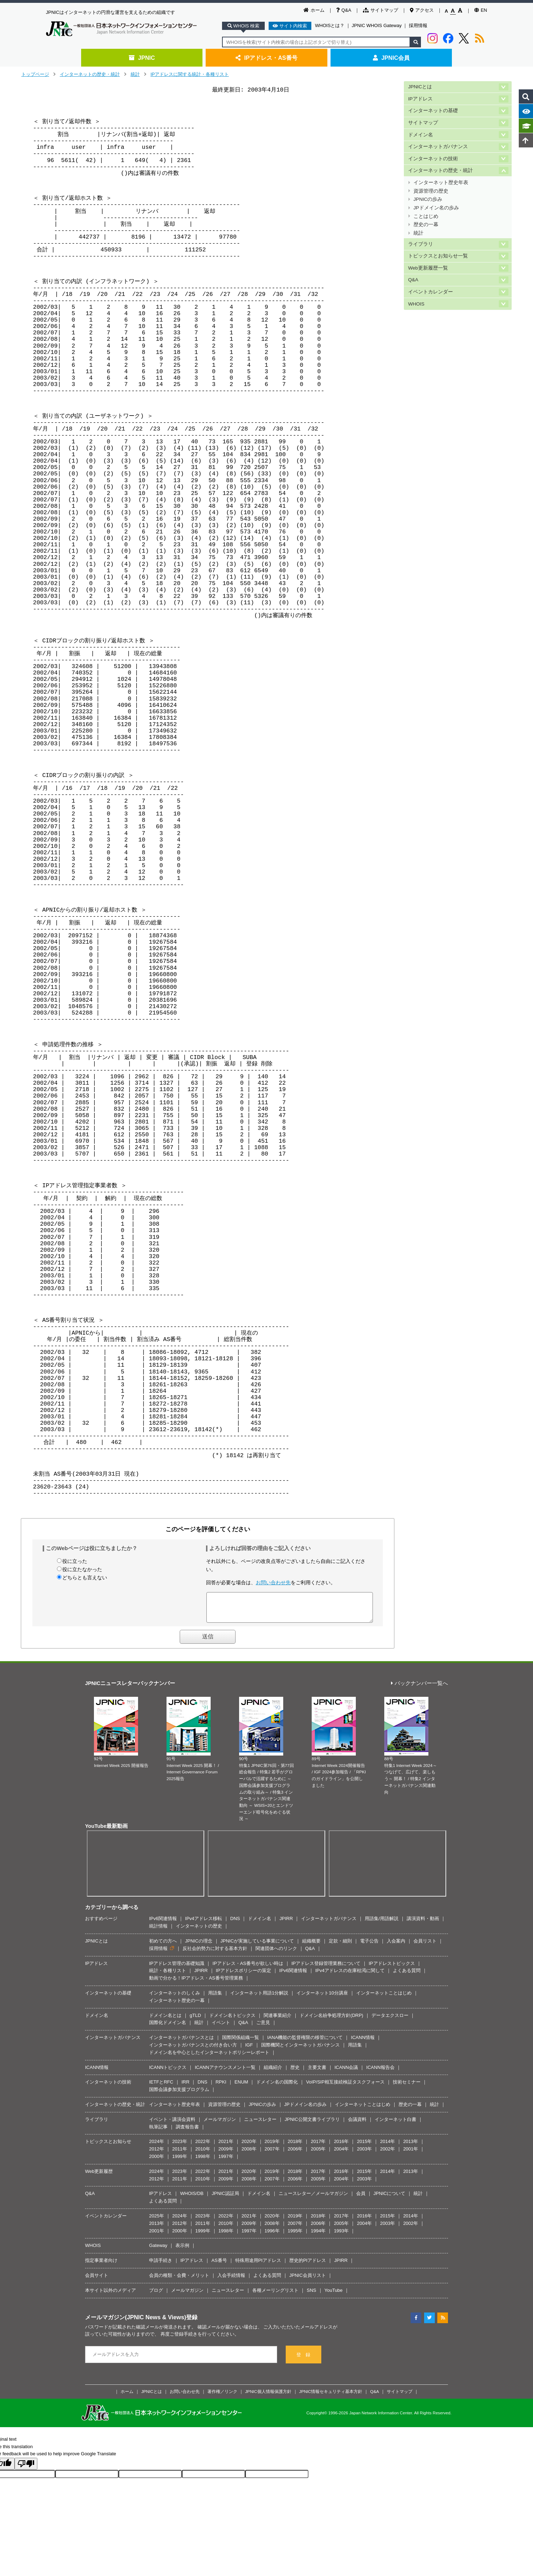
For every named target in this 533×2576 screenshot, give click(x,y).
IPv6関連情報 (163, 1923)
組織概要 (311, 1946)
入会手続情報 (231, 2280)
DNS (235, 1923)
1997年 (225, 2161)
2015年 (364, 2146)
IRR (185, 2087)
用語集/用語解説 (382, 1923)
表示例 (182, 2250)
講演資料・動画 (423, 1923)
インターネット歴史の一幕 (177, 2005)
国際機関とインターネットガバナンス (300, 2050)
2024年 (156, 2146)
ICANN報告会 (380, 2072)
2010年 (202, 2154)
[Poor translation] (26, 2469)
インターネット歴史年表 (440, 182)
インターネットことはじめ (384, 1998)
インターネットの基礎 (433, 110)
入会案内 (396, 1946)
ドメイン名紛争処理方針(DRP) (331, 2020)
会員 (360, 2198)
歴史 (295, 2072)
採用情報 (418, 25)
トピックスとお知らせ (108, 2146)
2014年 (387, 2146)
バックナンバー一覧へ (419, 1688)
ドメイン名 (420, 134)
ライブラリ (420, 244)
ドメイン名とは (165, 2020)
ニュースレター (260, 2124)
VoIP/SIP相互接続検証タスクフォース (345, 2087)
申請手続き (160, 2265)
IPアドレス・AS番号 (266, 57)
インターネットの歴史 (199, 1931)
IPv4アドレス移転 (203, 1923)
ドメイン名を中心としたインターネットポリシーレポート (209, 2057)
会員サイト (96, 2280)
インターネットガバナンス (438, 146)
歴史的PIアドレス (307, 2265)
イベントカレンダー (430, 291)
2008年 (249, 2154)
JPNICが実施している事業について (257, 1946)
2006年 (295, 2154)
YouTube (333, 2295)
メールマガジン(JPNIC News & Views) (135, 2322)
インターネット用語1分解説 (259, 1998)
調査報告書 (187, 2132)
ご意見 (263, 2027)
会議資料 (357, 2124)
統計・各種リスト (167, 1975)
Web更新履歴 (99, 2176)
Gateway (158, 2250)
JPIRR (286, 1923)
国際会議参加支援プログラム (179, 2094)
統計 (135, 74)
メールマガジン (220, 2124)
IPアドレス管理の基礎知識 (176, 1968)
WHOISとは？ (329, 25)
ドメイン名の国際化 (277, 2087)
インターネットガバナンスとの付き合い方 (193, 2050)
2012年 (156, 2154)
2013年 (410, 2146)
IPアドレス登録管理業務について (325, 1968)
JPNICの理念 (198, 1946)
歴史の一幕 (425, 224)
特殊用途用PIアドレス (258, 2265)
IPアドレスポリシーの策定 (243, 1975)
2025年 (156, 2221)
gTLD (195, 2020)
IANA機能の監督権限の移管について (305, 2042)
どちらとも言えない (84, 1577)
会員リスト (425, 1946)
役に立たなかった (82, 1569)
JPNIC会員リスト (307, 2280)
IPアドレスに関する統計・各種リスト (190, 74)
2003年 (364, 2154)
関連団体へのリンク (276, 1953)
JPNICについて (390, 2198)
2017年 (318, 2146)
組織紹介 (273, 2072)
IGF (249, 2050)
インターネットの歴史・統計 (90, 74)
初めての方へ (163, 1946)
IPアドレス (420, 98)
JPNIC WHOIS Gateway (377, 25)
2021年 (225, 2146)
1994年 (318, 2236)
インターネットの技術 (433, 158)
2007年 (272, 2154)
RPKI (221, 2087)
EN (480, 10)
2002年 (387, 2154)
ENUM (241, 2087)
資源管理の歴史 (430, 191)
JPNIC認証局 (225, 2198)
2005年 (318, 2154)
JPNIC (142, 57)
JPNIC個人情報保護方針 (268, 2396)
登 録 (303, 2360)
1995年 (295, 2236)
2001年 (410, 2154)
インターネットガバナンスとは (181, 2042)
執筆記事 (158, 2132)
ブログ (156, 2295)
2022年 (202, 2146)
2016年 (341, 2146)
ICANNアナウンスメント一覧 (225, 2072)
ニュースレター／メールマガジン (313, 2198)
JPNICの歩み (427, 199)
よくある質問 (407, 1975)
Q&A (343, 10)
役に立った (74, 1561)
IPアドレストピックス (392, 1968)
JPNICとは (420, 86)
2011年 (179, 2154)
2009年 (225, 2154)
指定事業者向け (101, 2265)
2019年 (272, 2146)
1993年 (341, 2236)
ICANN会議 (346, 2072)
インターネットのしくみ (174, 1998)
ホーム (314, 10)
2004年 (341, 2154)
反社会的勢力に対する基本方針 (215, 1953)
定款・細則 (340, 1946)
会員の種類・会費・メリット (179, 2280)
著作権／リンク (222, 2396)
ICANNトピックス (167, 2072)
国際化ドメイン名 (167, 2027)
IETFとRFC (161, 2087)
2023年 (179, 2146)
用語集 (215, 1998)
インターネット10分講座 (322, 1998)
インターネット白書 (395, 2124)
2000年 (156, 2161)
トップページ (35, 74)
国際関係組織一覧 (240, 2042)
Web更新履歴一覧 (428, 268)
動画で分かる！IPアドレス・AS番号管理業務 (196, 1983)
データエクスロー (389, 2020)
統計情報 (158, 1931)
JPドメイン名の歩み (436, 207)
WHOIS (416, 304)
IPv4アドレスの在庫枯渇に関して (350, 1975)
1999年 (179, 2161)
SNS (311, 2295)
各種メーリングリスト (275, 2295)
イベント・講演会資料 (172, 2124)
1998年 (202, 2161)
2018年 (295, 2146)
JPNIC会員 (391, 57)
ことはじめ (425, 216)
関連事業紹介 (277, 2020)
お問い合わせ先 (273, 1582)
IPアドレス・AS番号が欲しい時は (247, 1968)
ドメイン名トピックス (232, 2020)
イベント (221, 2027)
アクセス (422, 10)
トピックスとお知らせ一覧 (438, 256)
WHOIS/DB (192, 2198)
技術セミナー (407, 2087)
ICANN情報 (362, 2042)
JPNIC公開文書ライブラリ (312, 2124)
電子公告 (369, 1946)
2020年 (249, 2146)
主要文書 (317, 2072)
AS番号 (219, 2265)
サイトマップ (380, 10)
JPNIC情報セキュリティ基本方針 (331, 2396)
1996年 (272, 2236)
